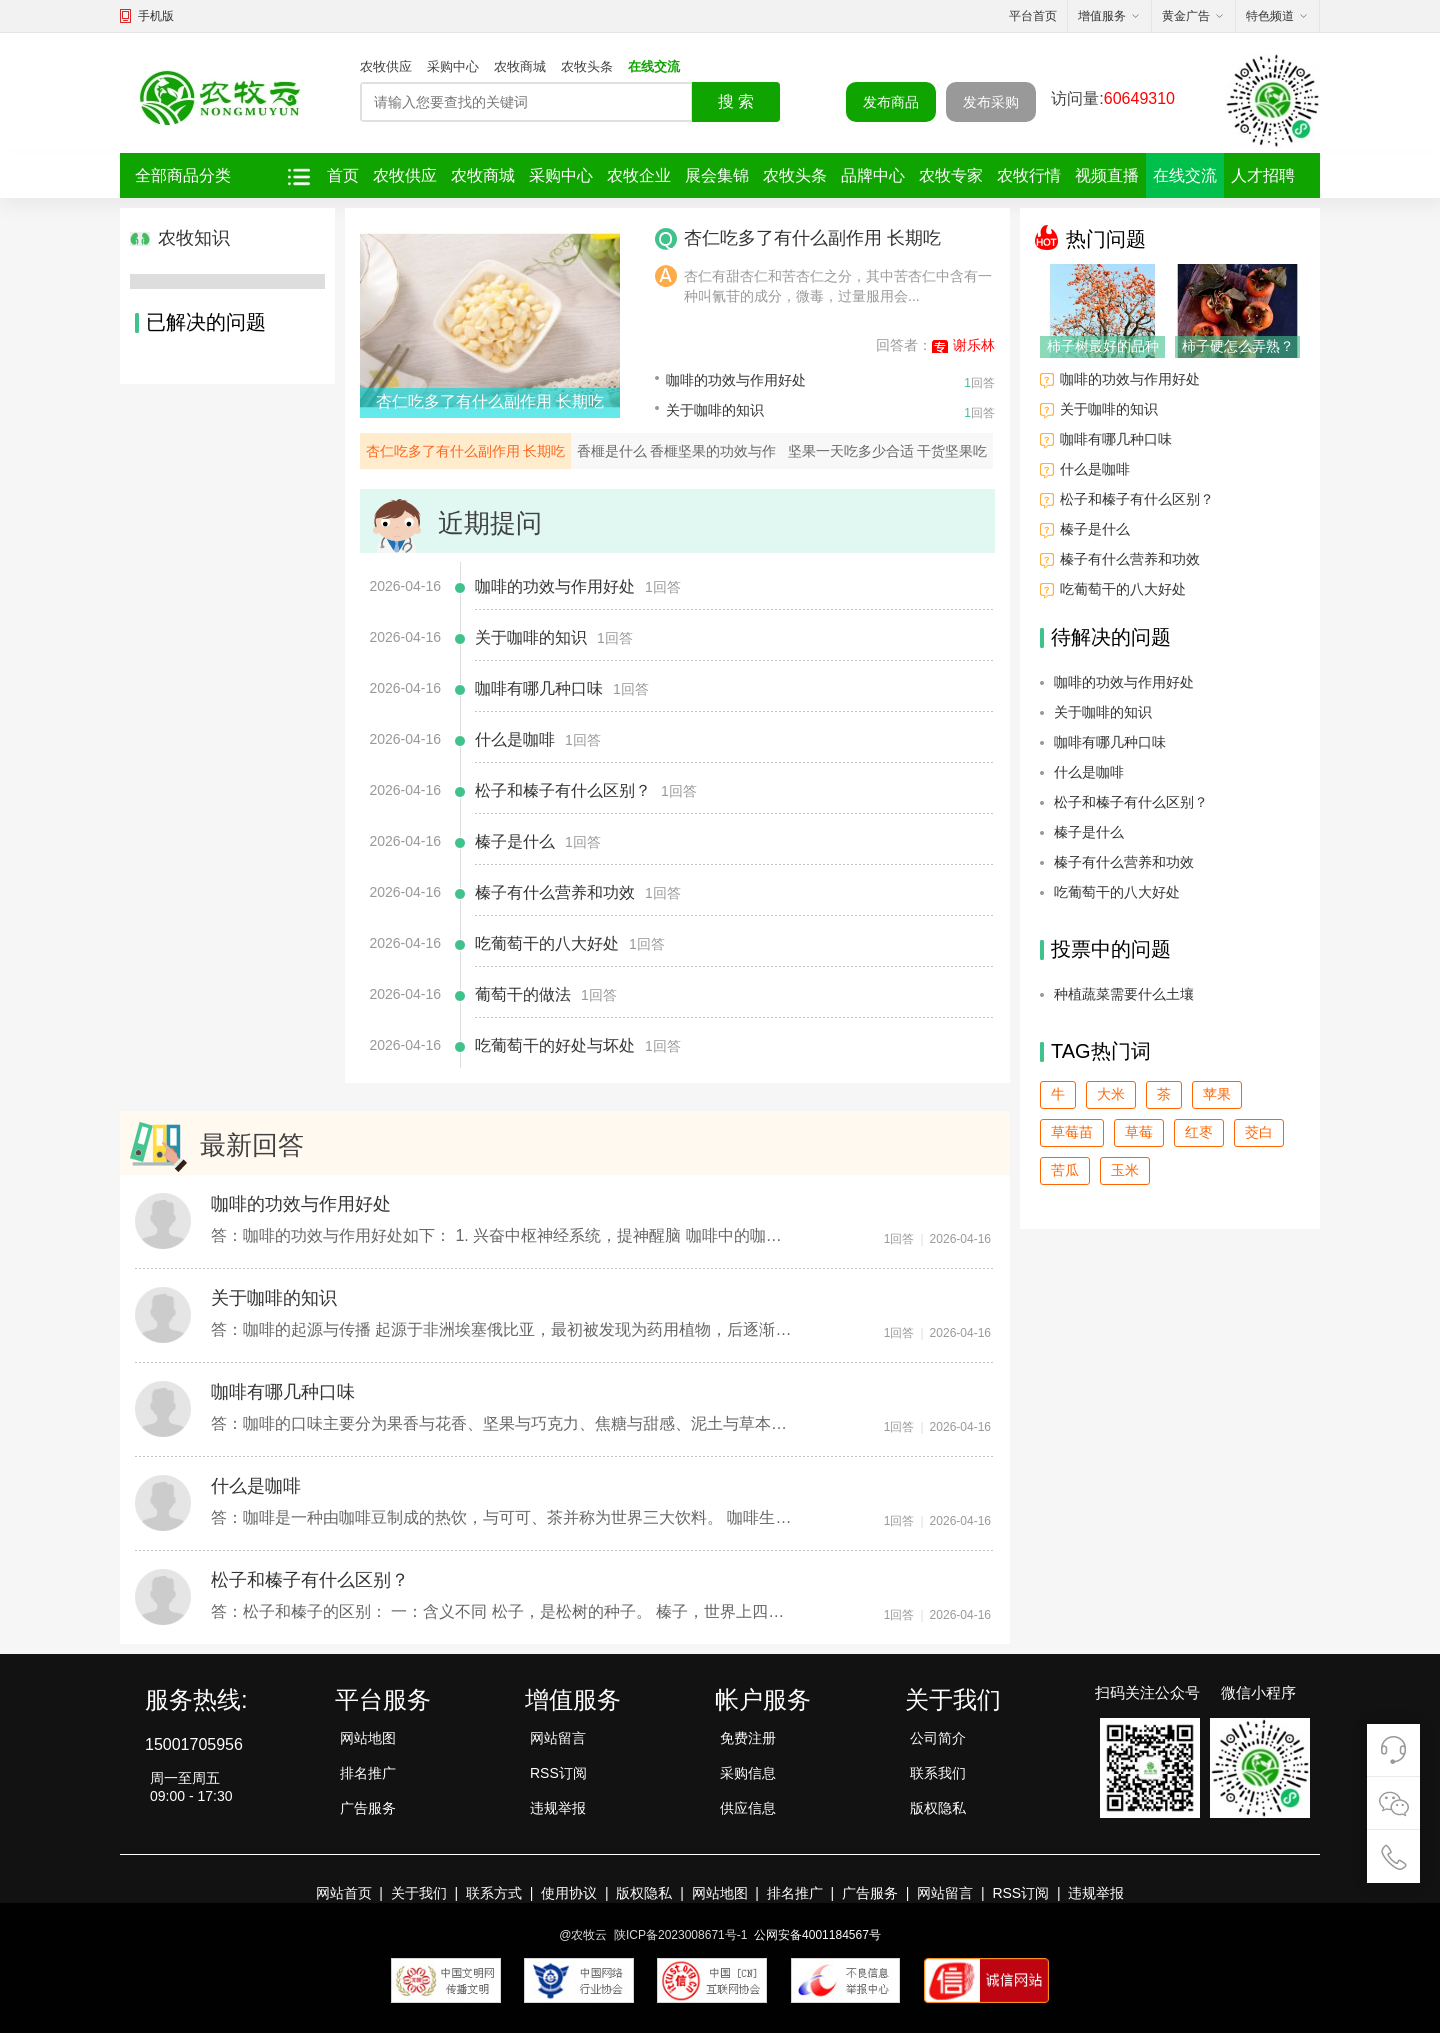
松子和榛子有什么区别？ (563, 790)
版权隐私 (938, 1808)
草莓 (1139, 1132)
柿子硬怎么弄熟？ (1238, 346)
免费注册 (748, 1738)
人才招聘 (1263, 175)
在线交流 (654, 66)
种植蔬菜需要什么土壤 (1124, 994)
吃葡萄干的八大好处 (547, 943)
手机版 (156, 16)
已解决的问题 (200, 322)
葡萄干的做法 (523, 994)
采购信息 (748, 1773)
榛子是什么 (515, 841)
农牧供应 (386, 66)
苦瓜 (1065, 1170)
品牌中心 (873, 175)
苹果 (1217, 1094)
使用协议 (569, 1893)
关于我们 (419, 1893)
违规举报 (558, 1808)
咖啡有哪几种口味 (539, 688)
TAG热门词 (1095, 1051)
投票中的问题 (1105, 949)
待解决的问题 (1105, 637)
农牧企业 (639, 175)
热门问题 (1090, 237)
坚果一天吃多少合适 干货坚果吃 (888, 451)
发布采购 (991, 102)
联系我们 (938, 1773)
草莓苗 (1072, 1132)
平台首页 (1033, 16)
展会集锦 (717, 175)
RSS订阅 (558, 1773)
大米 (1111, 1094)
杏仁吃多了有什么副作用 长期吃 (490, 401)
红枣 (1199, 1132)
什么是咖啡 (515, 739)
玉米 (1125, 1170)
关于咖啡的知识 (715, 410)
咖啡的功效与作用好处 (736, 380)
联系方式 (494, 1893)
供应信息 (748, 1808)
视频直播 (1107, 175)
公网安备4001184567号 (817, 1935)
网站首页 (344, 1893)
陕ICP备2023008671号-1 (680, 1935)
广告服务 (368, 1808)
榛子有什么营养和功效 (555, 892)
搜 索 (736, 101)
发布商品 (891, 102)
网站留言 (558, 1738)
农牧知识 (180, 238)
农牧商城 (520, 66)
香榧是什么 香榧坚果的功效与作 (677, 451)
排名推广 (368, 1773)
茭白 (1259, 1132)
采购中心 (453, 66)
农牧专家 (951, 175)
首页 (343, 175)
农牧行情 (1029, 175)
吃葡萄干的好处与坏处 (555, 1045)
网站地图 (368, 1738)
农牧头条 (587, 66)
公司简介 (938, 1738)
